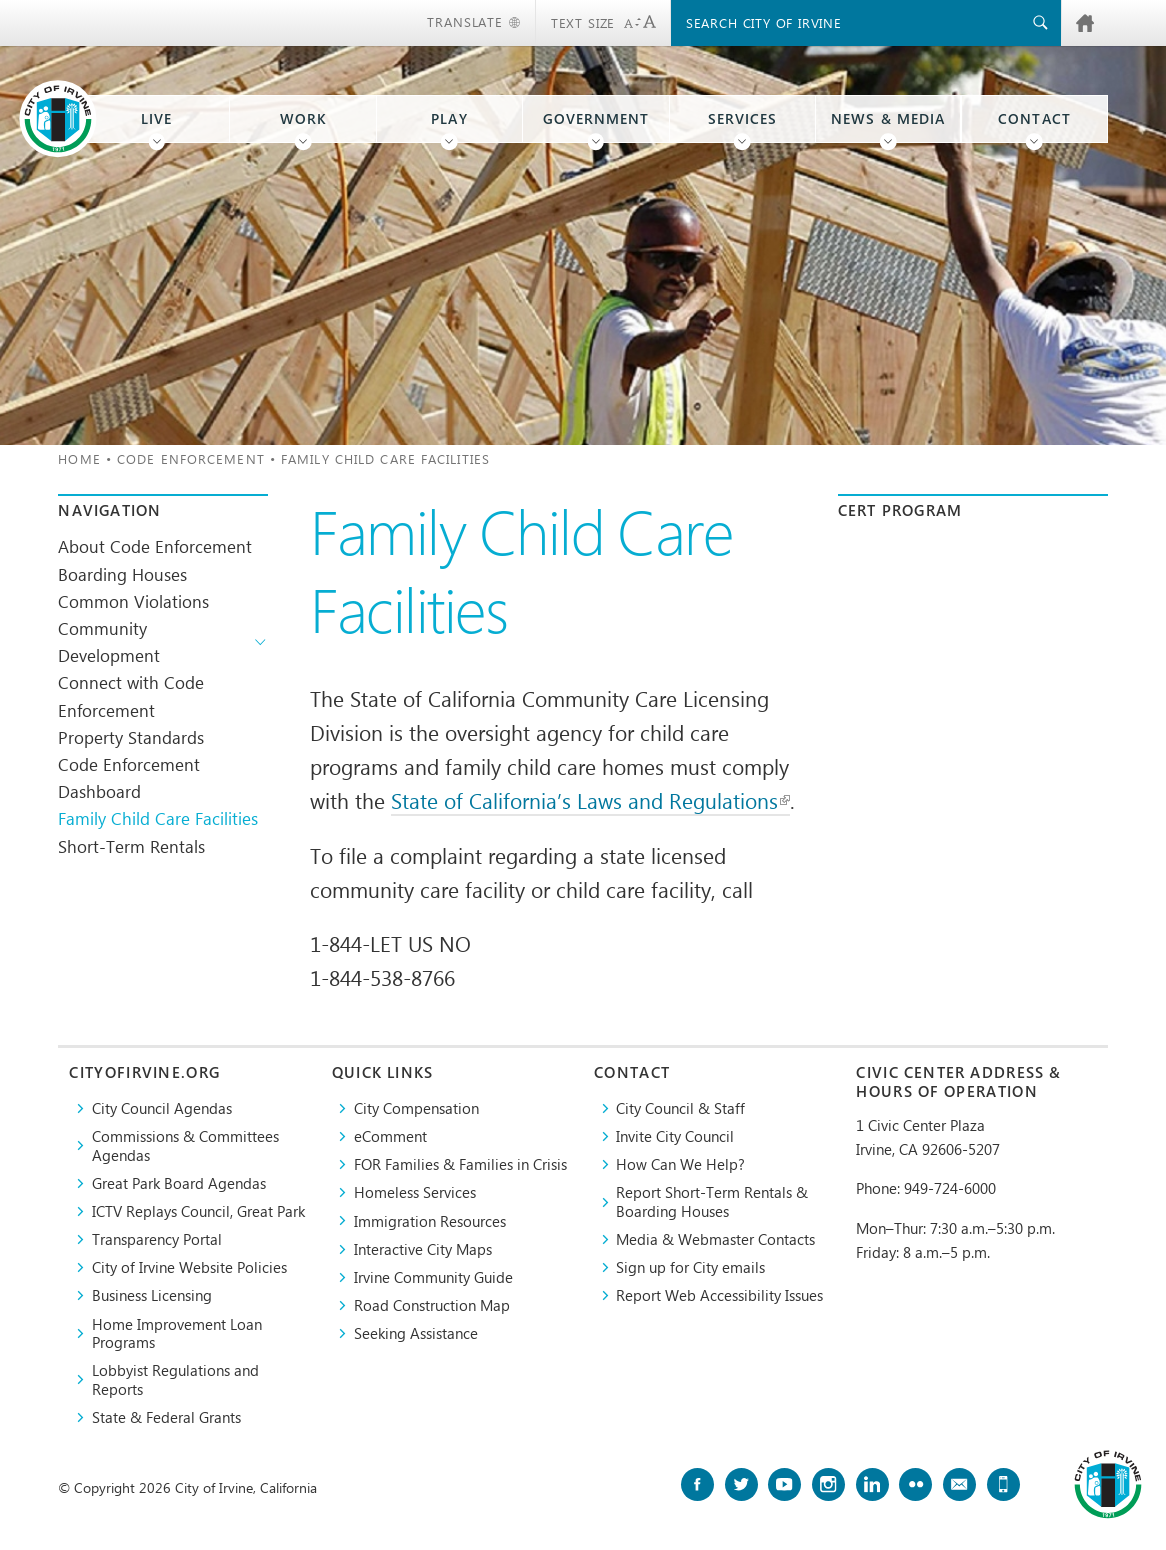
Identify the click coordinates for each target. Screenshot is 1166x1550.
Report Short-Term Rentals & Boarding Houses (712, 1201)
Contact (1034, 118)
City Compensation (416, 1108)
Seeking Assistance (416, 1333)
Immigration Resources (430, 1221)
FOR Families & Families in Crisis (460, 1164)
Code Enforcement (191, 458)
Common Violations (133, 601)
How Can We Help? (680, 1164)
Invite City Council (675, 1136)
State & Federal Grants (166, 1417)
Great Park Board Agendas (179, 1183)
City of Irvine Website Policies (189, 1267)
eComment (390, 1136)
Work (303, 118)
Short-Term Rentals (131, 846)
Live (156, 118)
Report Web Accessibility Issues (719, 1295)
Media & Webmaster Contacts (715, 1239)
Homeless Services (415, 1192)
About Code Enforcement (155, 546)
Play (449, 118)
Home (79, 458)
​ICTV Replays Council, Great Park (198, 1211)
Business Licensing (152, 1295)
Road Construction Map (432, 1305)
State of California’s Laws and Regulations (590, 800)
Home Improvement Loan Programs (177, 1333)
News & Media (888, 118)
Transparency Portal (157, 1239)
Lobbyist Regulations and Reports (175, 1379)
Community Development (109, 641)
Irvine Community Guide (433, 1277)
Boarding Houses (122, 574)
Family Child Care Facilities (158, 818)
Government (596, 118)
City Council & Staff (680, 1108)
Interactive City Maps (423, 1249)
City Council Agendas (162, 1108)
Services (742, 118)
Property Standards (131, 737)
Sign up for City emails (690, 1267)
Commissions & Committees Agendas (185, 1145)
